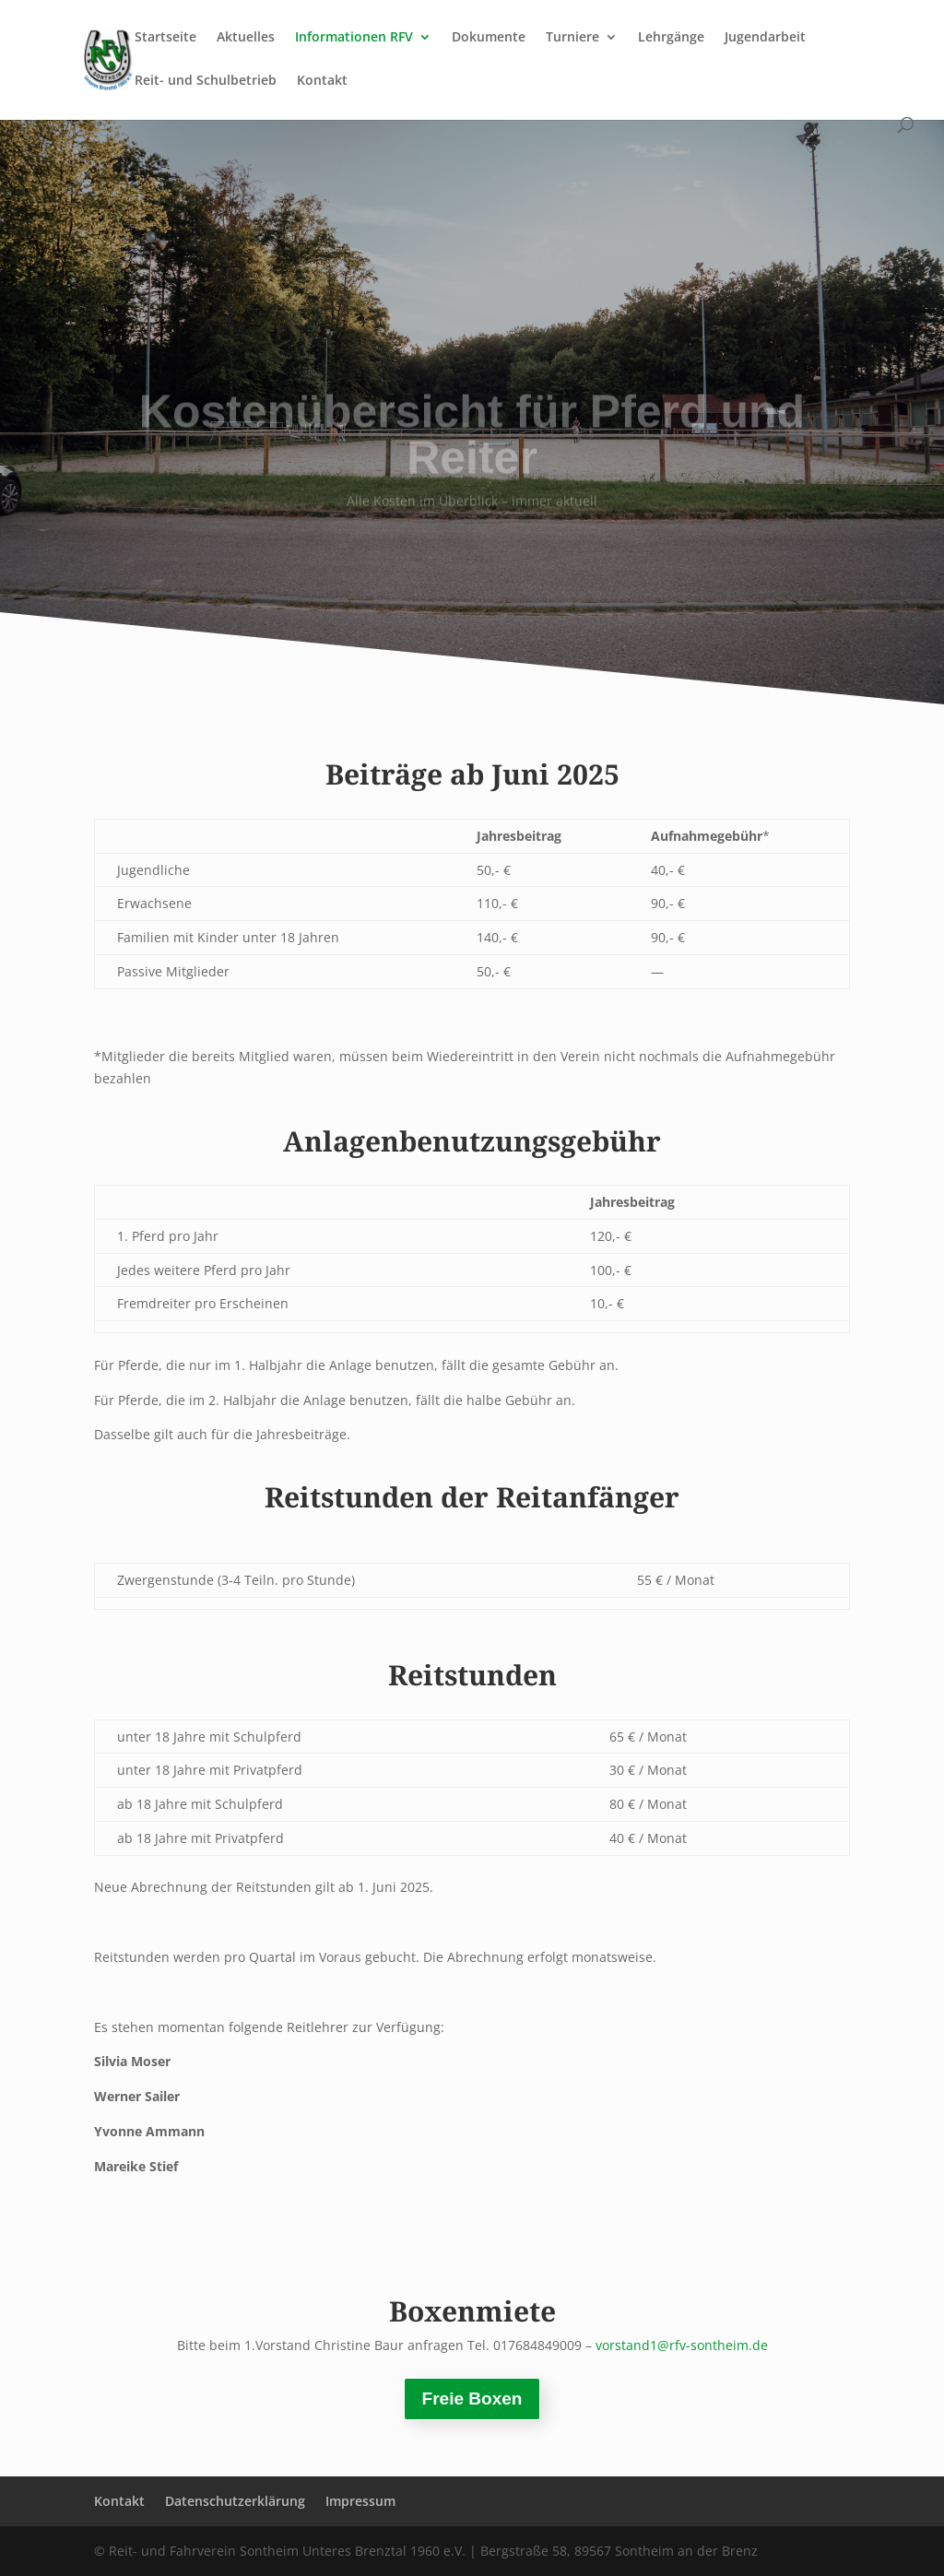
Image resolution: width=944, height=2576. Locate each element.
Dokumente (488, 37)
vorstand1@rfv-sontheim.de (682, 2345)
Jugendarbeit (765, 37)
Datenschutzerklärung (235, 2501)
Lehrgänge (671, 37)
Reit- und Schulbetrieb (206, 81)
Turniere (572, 37)
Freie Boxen (472, 2398)
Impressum (360, 2501)
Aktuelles (246, 37)
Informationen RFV (354, 37)
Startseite (165, 37)
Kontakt (322, 81)
